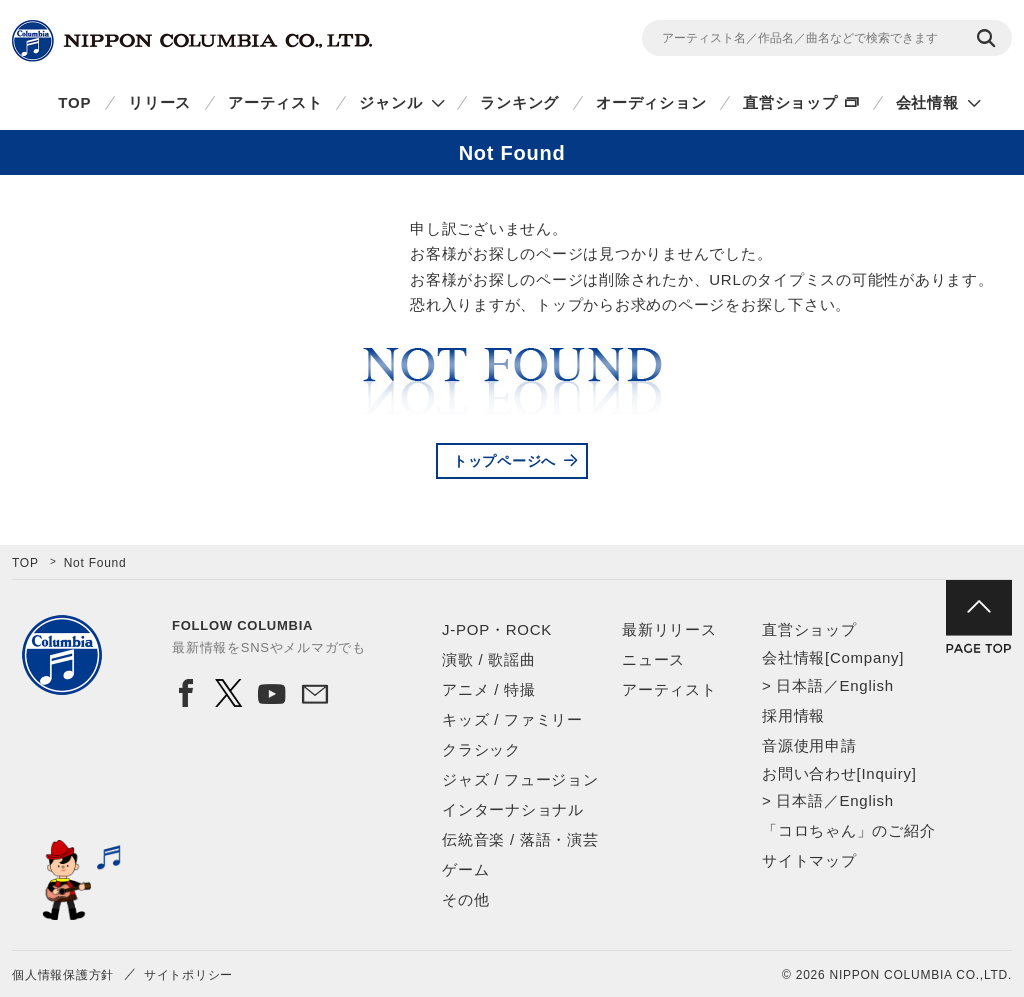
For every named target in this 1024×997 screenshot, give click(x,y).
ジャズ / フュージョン (520, 779)
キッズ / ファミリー (512, 719)
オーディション (651, 102)
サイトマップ (809, 860)
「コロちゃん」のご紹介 (848, 830)
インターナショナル (513, 809)
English (866, 685)
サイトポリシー (188, 975)
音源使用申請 (809, 745)
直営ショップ (790, 102)
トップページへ (504, 461)
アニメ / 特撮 (489, 689)
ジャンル (390, 102)
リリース (159, 102)
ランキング (519, 102)
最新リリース (669, 629)
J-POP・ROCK (497, 629)
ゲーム (465, 869)
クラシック (481, 749)
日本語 (799, 685)
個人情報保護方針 (63, 975)
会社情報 (927, 102)
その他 (465, 899)
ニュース (653, 659)
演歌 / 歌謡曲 (489, 659)
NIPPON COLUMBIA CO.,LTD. (192, 41)
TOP (74, 102)
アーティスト (275, 102)
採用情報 (793, 715)
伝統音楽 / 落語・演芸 (520, 839)
